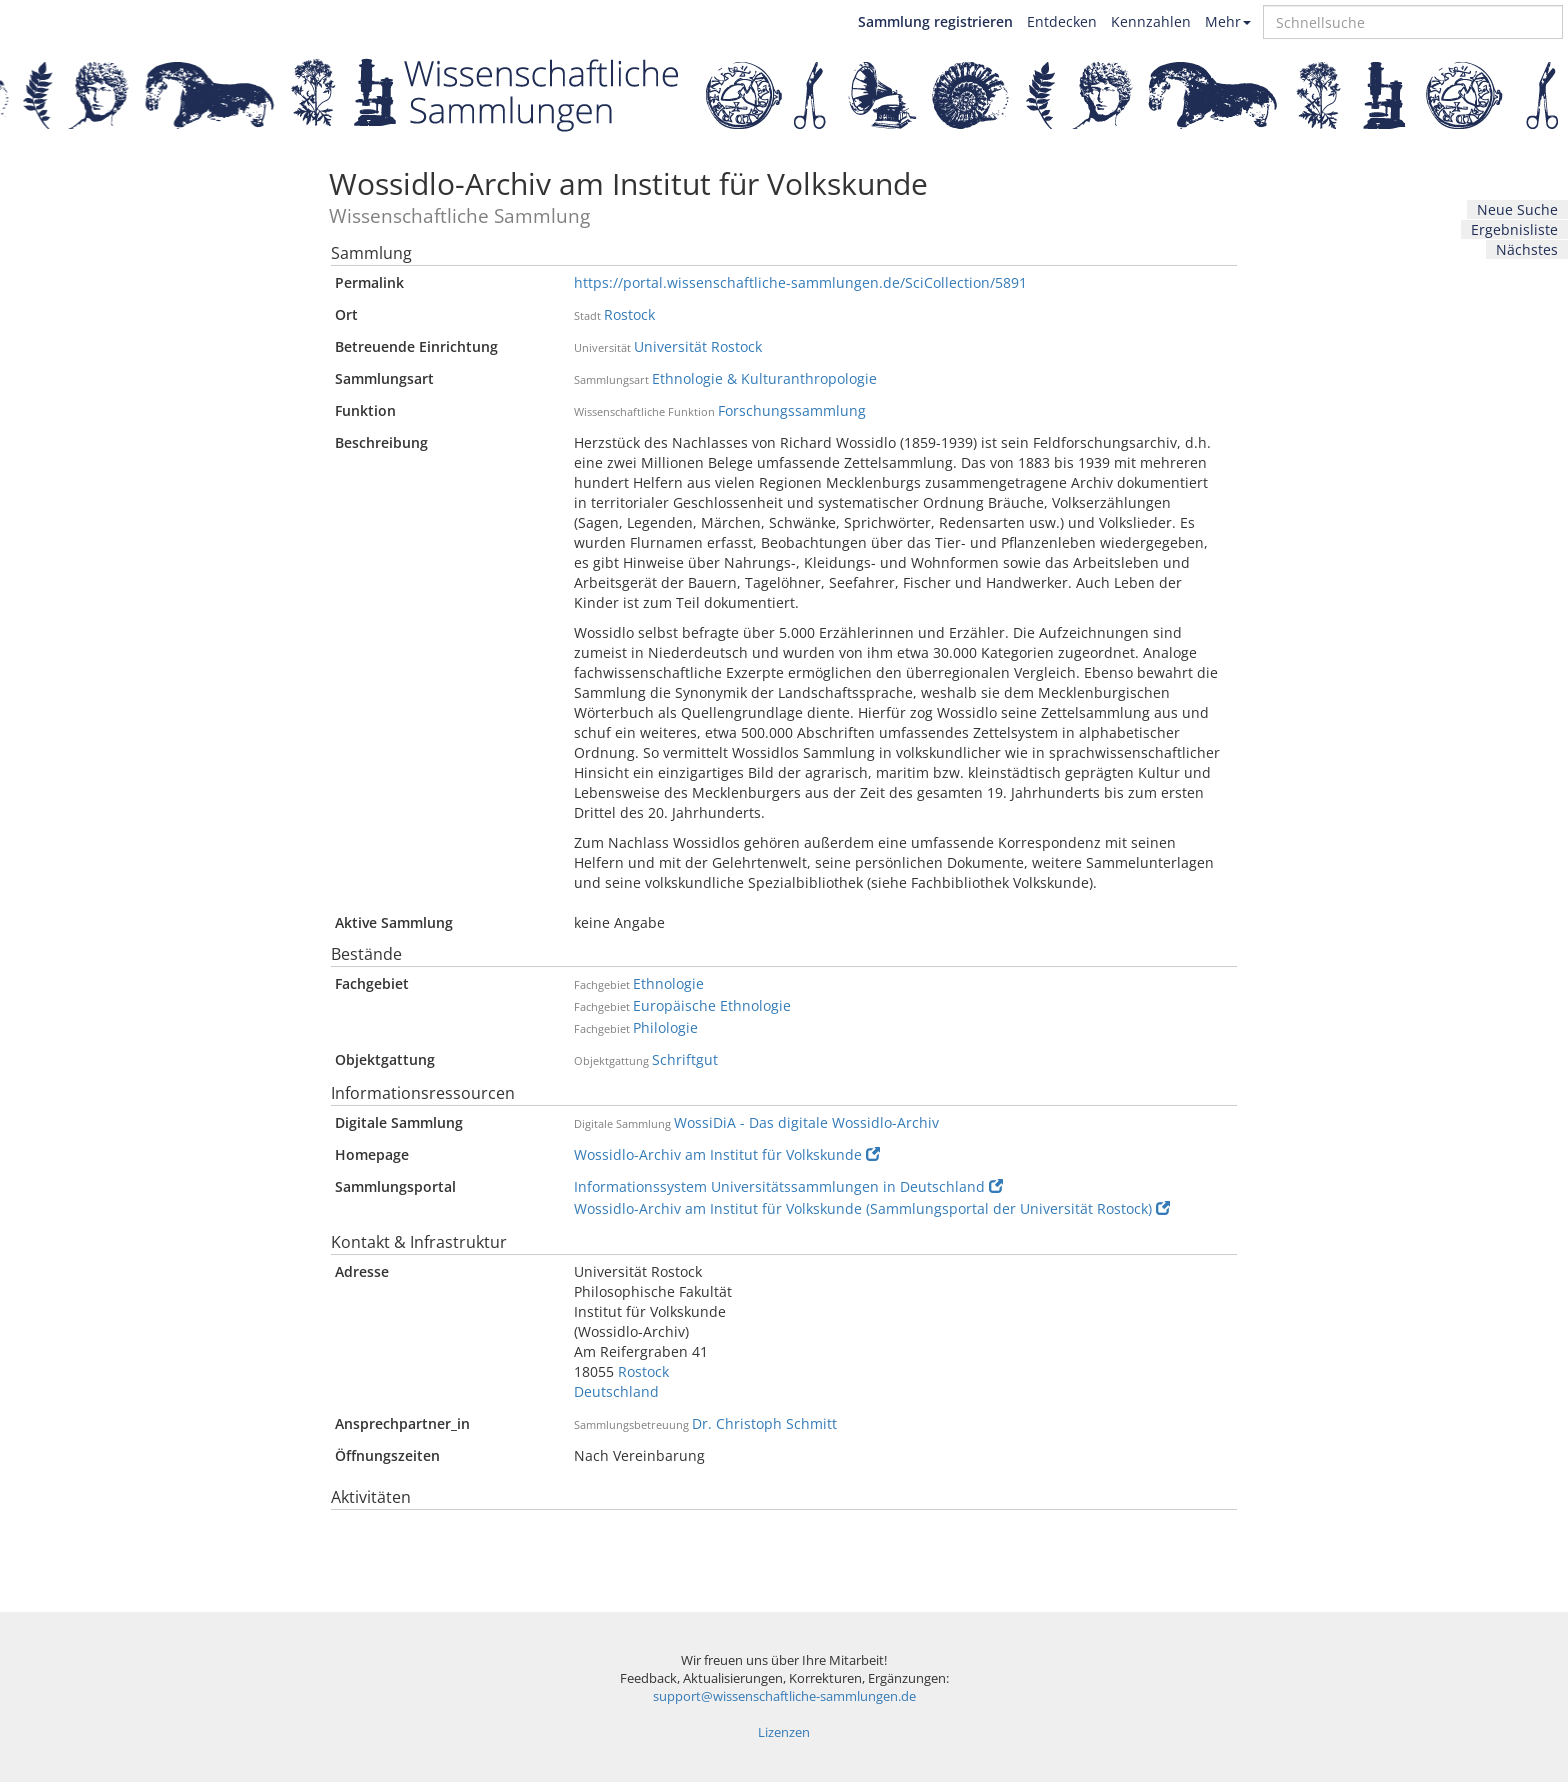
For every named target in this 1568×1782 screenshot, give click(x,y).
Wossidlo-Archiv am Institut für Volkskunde (727, 1154)
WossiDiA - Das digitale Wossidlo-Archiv (806, 1122)
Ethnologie (668, 983)
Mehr (1228, 21)
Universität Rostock (698, 346)
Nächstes (1527, 249)
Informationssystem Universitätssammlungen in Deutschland (788, 1186)
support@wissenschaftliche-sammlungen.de (784, 1696)
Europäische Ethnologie (712, 1005)
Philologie (665, 1027)
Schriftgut (685, 1059)
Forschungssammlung (792, 410)
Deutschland (616, 1391)
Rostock (629, 314)
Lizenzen (784, 1732)
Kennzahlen (1151, 21)
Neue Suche (1517, 209)
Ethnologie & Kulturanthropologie (764, 378)
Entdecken (1062, 21)
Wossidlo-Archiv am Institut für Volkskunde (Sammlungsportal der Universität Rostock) (872, 1208)
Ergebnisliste (1514, 229)
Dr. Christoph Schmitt (764, 1423)
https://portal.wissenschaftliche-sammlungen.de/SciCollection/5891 (800, 282)
